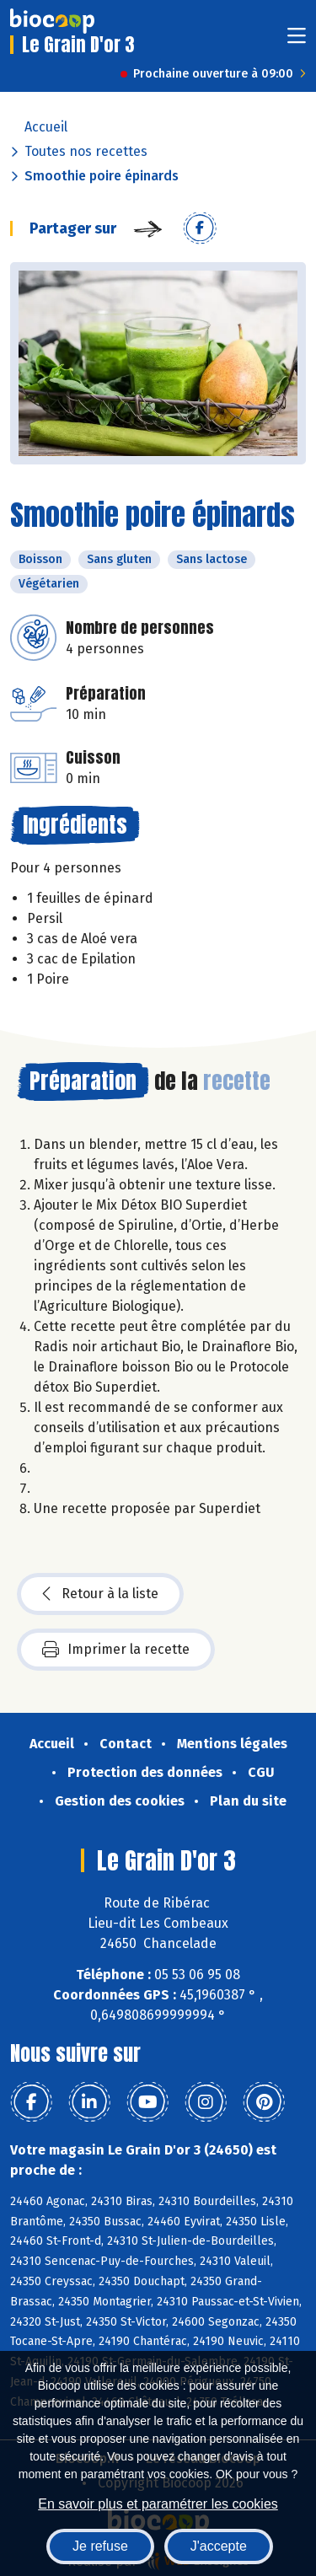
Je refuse (100, 2546)
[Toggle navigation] (296, 40)
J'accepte (218, 2546)
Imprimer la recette (116, 1649)
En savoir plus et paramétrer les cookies (158, 2504)
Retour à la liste (100, 1594)
